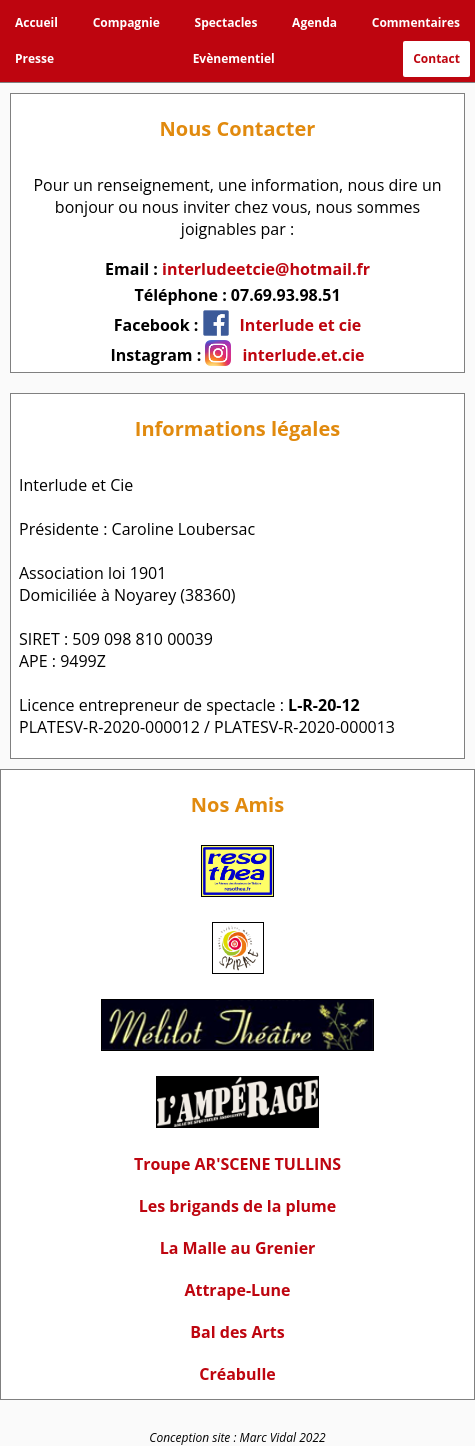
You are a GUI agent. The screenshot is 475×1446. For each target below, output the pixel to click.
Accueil (36, 22)
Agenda (314, 22)
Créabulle (237, 1374)
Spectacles (226, 22)
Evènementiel (234, 58)
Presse (34, 58)
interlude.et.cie (303, 355)
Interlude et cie (301, 325)
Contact (436, 58)
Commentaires (416, 22)
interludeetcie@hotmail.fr (266, 269)
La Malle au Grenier (238, 1248)
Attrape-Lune (237, 1290)
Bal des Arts (237, 1332)
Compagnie (126, 22)
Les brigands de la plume (237, 1206)
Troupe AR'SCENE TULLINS (237, 1164)
